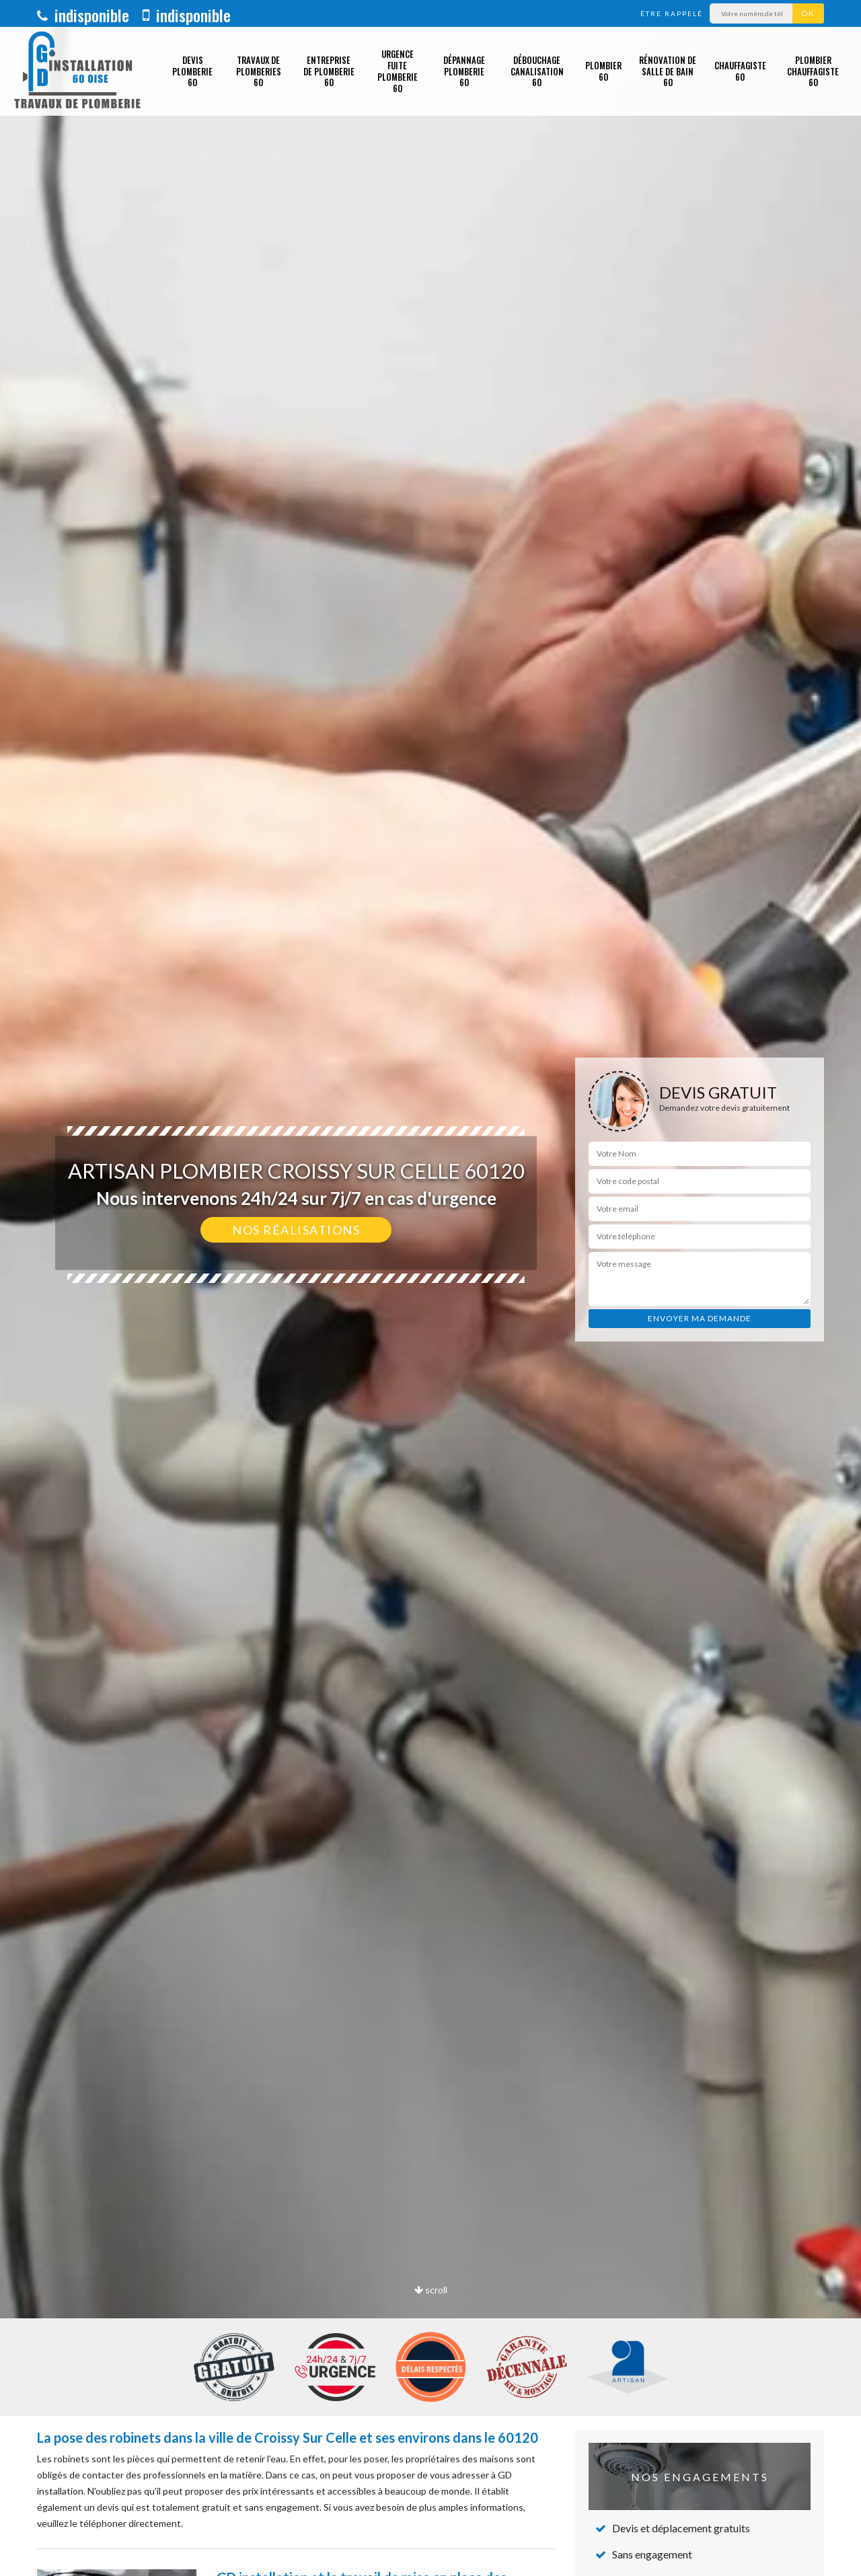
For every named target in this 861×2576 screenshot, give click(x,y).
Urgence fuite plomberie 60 (397, 71)
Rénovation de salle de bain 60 (667, 71)
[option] (430, 1288)
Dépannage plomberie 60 (464, 71)
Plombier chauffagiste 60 (813, 71)
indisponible (83, 15)
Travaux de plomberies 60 (258, 71)
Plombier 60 (603, 71)
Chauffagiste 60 (740, 71)
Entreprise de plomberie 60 (328, 71)
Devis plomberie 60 (192, 71)
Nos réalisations (296, 1229)
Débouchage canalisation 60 (537, 71)
